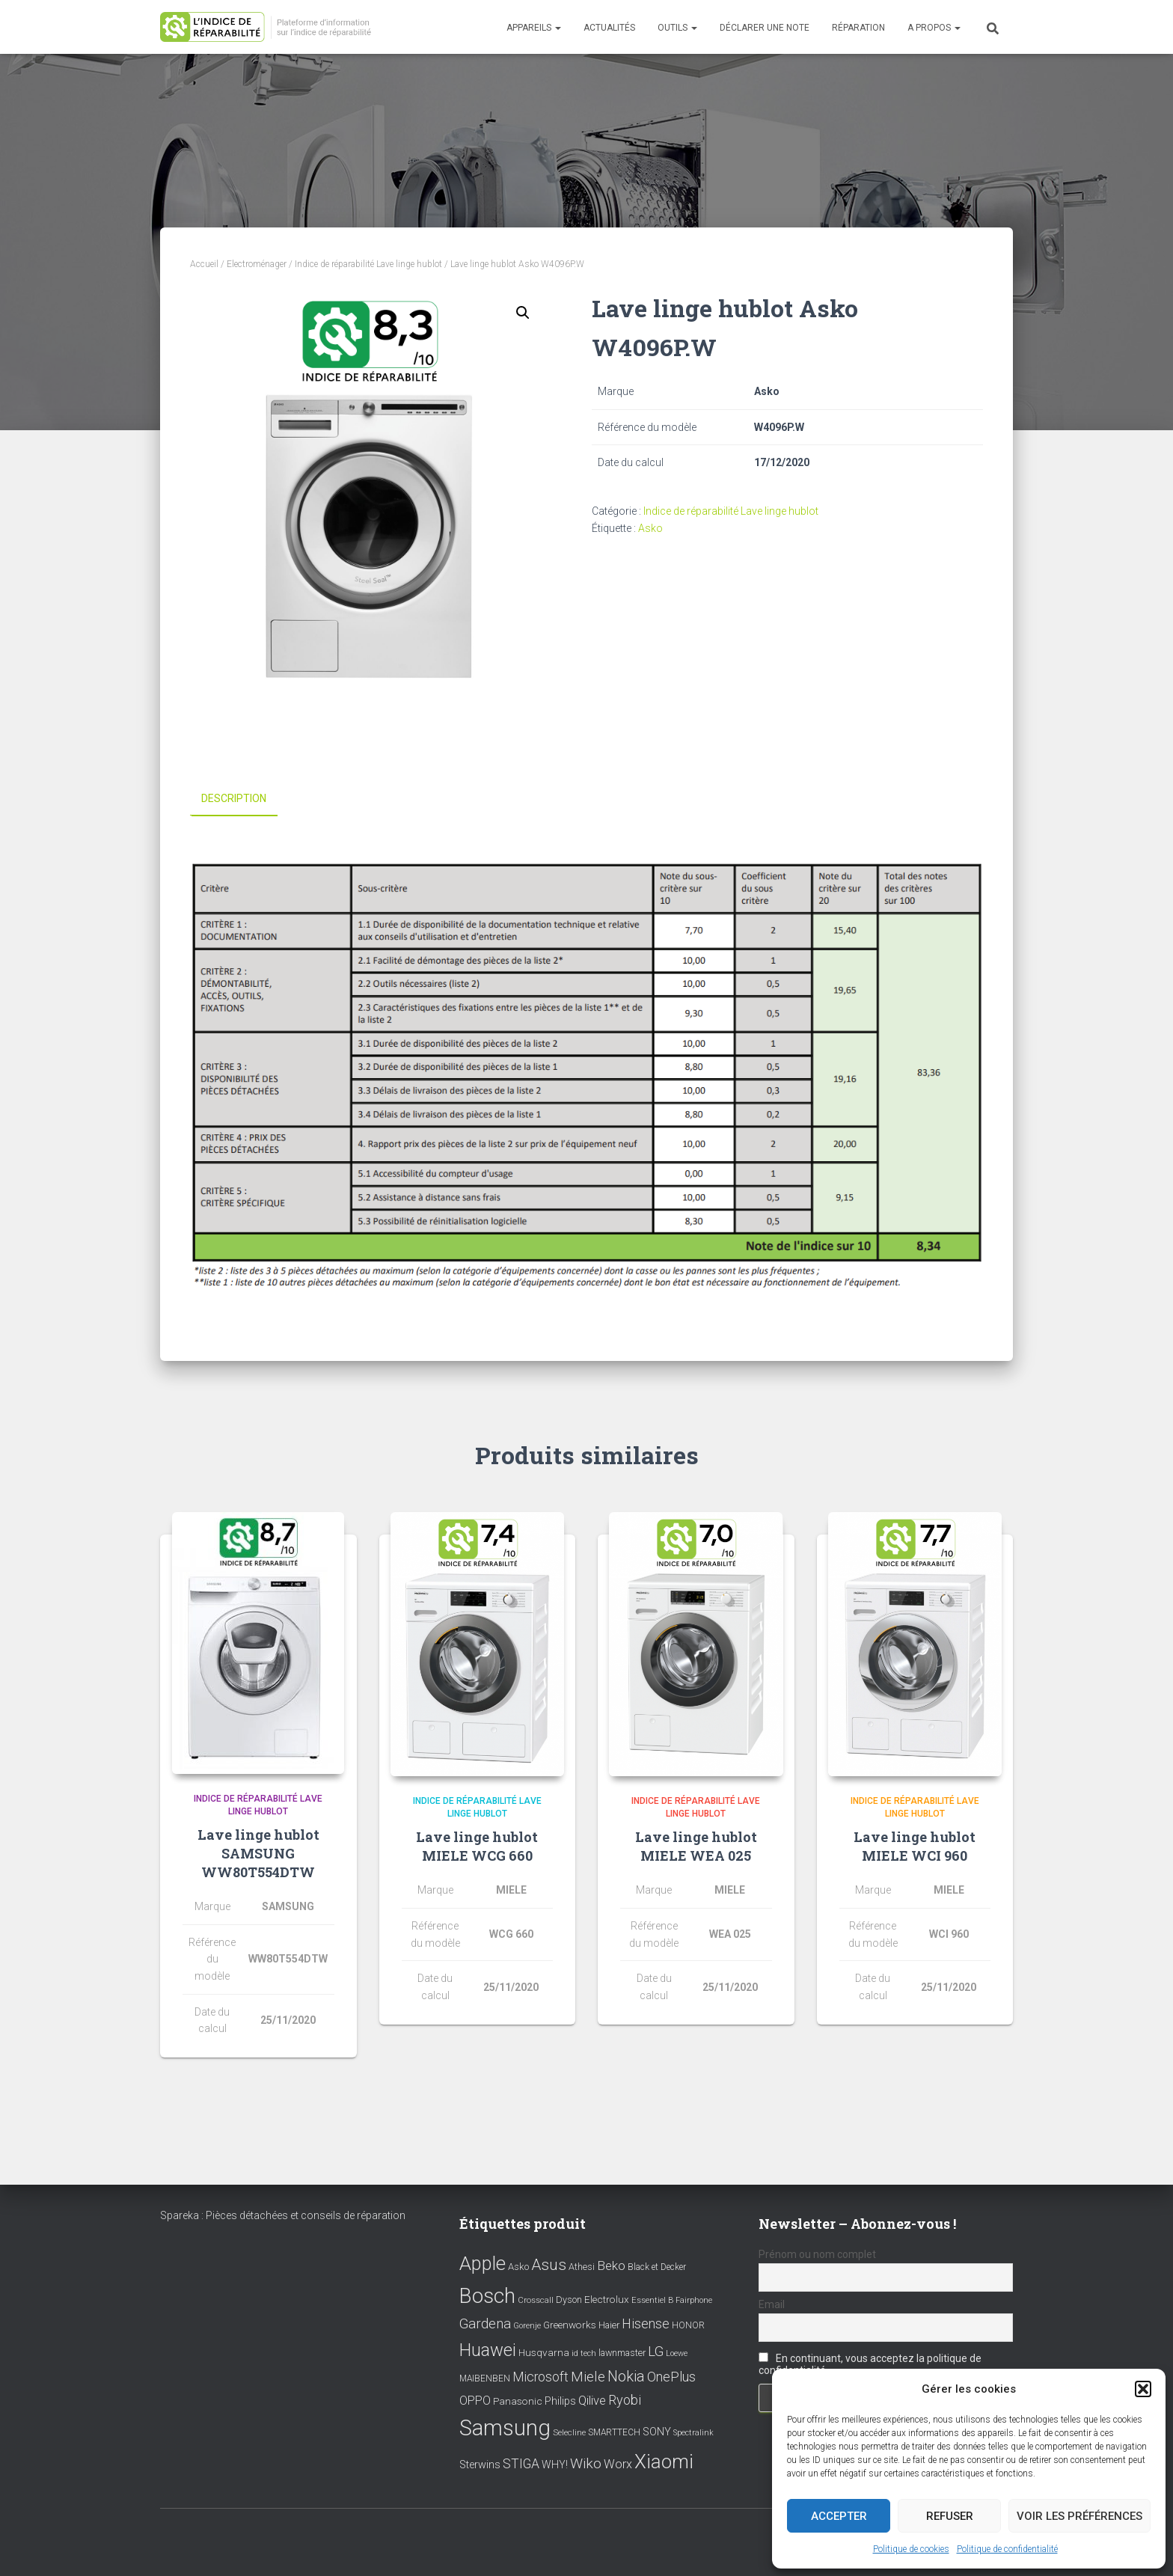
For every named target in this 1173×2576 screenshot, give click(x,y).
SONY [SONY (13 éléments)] (657, 2432)
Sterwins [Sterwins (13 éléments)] (479, 2465)
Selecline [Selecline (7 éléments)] (569, 2433)
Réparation (858, 27)
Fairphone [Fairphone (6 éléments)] (694, 2299)
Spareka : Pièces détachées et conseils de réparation (282, 2215)
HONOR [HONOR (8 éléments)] (688, 2325)
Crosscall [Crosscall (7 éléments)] (536, 2299)
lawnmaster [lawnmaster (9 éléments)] (622, 2352)
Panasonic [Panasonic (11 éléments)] (517, 2400)
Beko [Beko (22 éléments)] (611, 2265)
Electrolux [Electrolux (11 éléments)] (606, 2298)
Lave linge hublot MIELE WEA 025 (696, 1846)
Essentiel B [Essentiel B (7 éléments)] (652, 2299)
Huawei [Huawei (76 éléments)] (487, 2350)
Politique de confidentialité (1007, 2549)
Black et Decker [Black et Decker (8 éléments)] (657, 2267)
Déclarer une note (764, 27)
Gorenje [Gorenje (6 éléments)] (527, 2326)
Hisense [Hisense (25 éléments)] (646, 2323)
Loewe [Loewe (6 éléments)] (676, 2353)
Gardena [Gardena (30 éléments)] (485, 2324)
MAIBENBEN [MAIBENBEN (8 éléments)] (484, 2378)
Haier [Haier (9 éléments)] (608, 2325)
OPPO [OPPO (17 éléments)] (475, 2400)
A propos (934, 27)
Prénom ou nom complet (817, 2254)
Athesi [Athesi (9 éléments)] (582, 2266)
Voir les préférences (1079, 2516)
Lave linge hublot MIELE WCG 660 (477, 1846)
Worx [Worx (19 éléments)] (618, 2464)
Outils (677, 27)
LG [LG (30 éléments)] (656, 2351)
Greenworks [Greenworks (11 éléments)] (569, 2325)
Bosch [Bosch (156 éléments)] (487, 2295)
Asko (650, 528)
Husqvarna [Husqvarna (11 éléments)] (543, 2352)
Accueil (204, 264)
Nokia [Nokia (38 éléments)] (626, 2376)
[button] (1143, 2388)
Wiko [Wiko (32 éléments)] (585, 2463)
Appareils (533, 27)
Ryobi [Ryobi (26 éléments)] (624, 2399)
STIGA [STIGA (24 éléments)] (521, 2463)
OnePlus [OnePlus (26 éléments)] (671, 2376)
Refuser (949, 2516)
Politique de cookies (911, 2549)
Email (772, 2304)
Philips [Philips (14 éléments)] (560, 2400)
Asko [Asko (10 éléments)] (518, 2266)
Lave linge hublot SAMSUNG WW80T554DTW (258, 1852)
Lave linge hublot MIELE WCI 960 (915, 1846)
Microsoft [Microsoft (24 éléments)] (540, 2377)
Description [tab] (233, 798)
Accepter (839, 2516)
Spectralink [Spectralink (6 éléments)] (693, 2433)
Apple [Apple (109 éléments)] (482, 2263)
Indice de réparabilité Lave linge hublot (368, 264)
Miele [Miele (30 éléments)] (588, 2377)
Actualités (609, 27)
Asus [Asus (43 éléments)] (548, 2265)
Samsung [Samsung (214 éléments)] (505, 2428)
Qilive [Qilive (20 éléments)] (592, 2400)
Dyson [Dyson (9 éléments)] (569, 2298)
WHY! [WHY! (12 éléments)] (555, 2465)
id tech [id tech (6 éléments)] (584, 2353)
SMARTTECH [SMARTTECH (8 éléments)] (614, 2432)
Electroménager (257, 264)
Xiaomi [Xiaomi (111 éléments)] (663, 2461)
